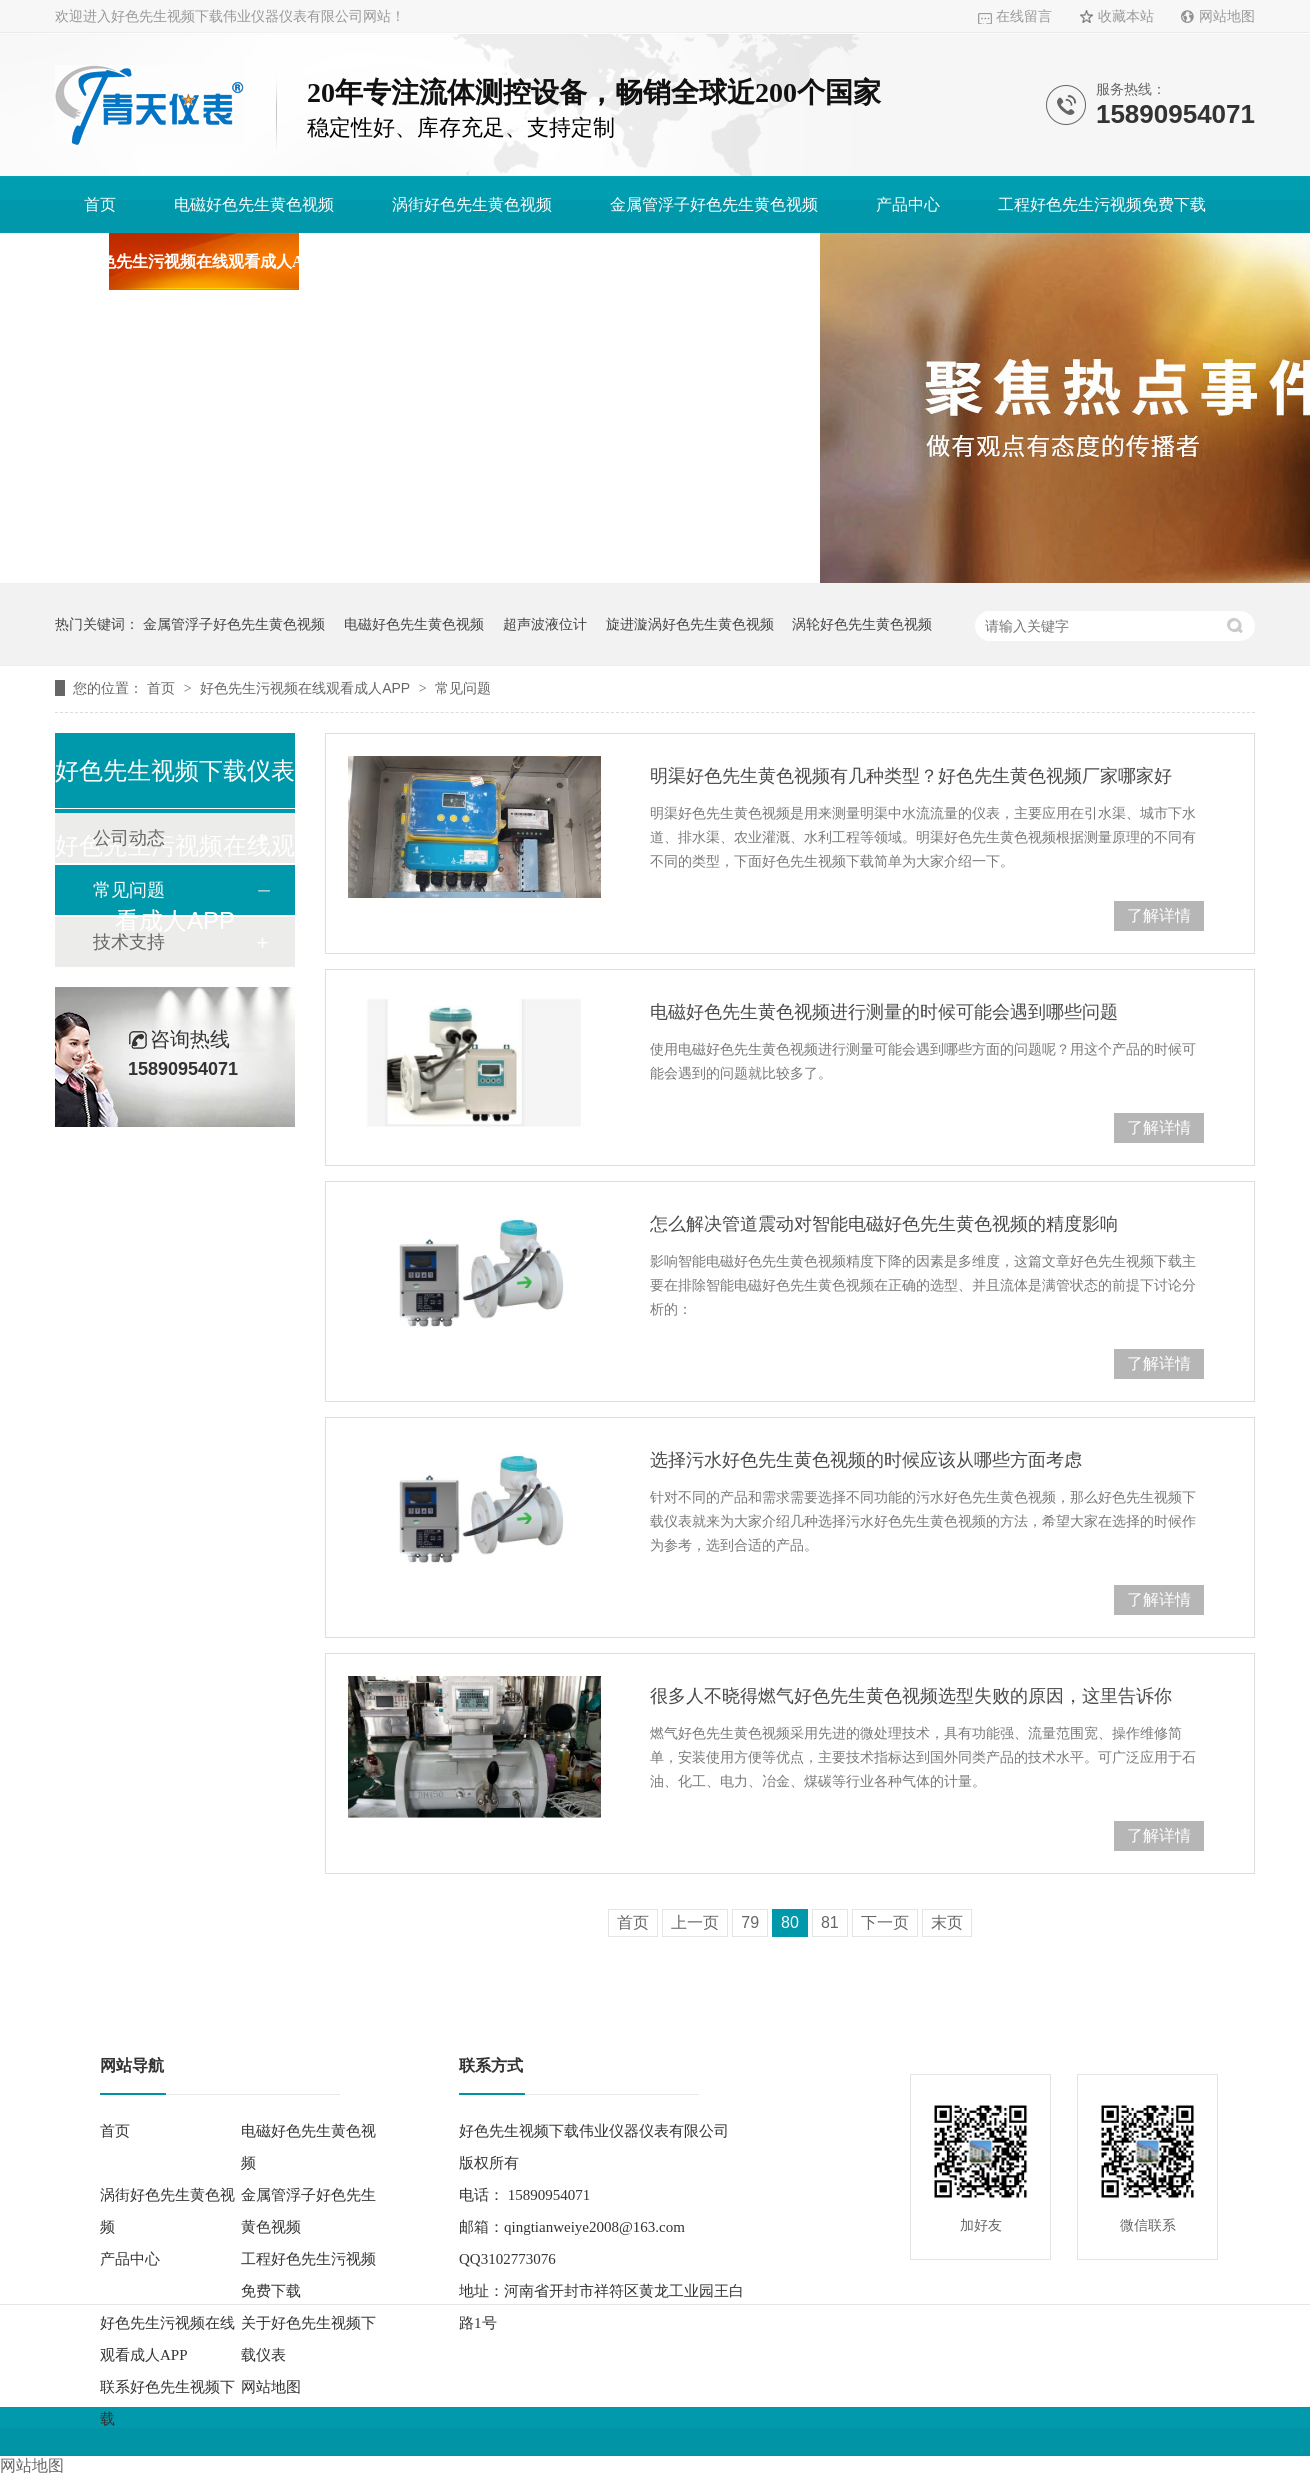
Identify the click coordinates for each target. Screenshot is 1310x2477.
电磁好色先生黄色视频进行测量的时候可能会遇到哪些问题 (884, 1012)
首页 (100, 204)
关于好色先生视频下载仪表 (477, 261)
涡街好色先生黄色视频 (472, 204)
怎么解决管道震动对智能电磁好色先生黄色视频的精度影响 (884, 1224)
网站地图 (1227, 16)
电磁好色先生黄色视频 (254, 204)
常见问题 (463, 688)
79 (750, 1922)
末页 (947, 1922)
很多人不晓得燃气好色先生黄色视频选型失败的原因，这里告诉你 (911, 1696)
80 (790, 1922)
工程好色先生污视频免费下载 (1102, 204)
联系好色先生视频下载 (711, 261)
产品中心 (908, 204)
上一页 (695, 1922)
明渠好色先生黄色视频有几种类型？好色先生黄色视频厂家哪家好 (911, 776)
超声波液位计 (545, 624)
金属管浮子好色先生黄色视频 (714, 204)
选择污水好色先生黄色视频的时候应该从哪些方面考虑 (866, 1460)
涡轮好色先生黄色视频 (862, 624)
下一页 (885, 1922)
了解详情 (1159, 915)
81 (830, 1922)
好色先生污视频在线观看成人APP (203, 261)
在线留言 (1024, 16)
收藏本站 (1126, 16)
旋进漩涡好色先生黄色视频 (690, 624)
